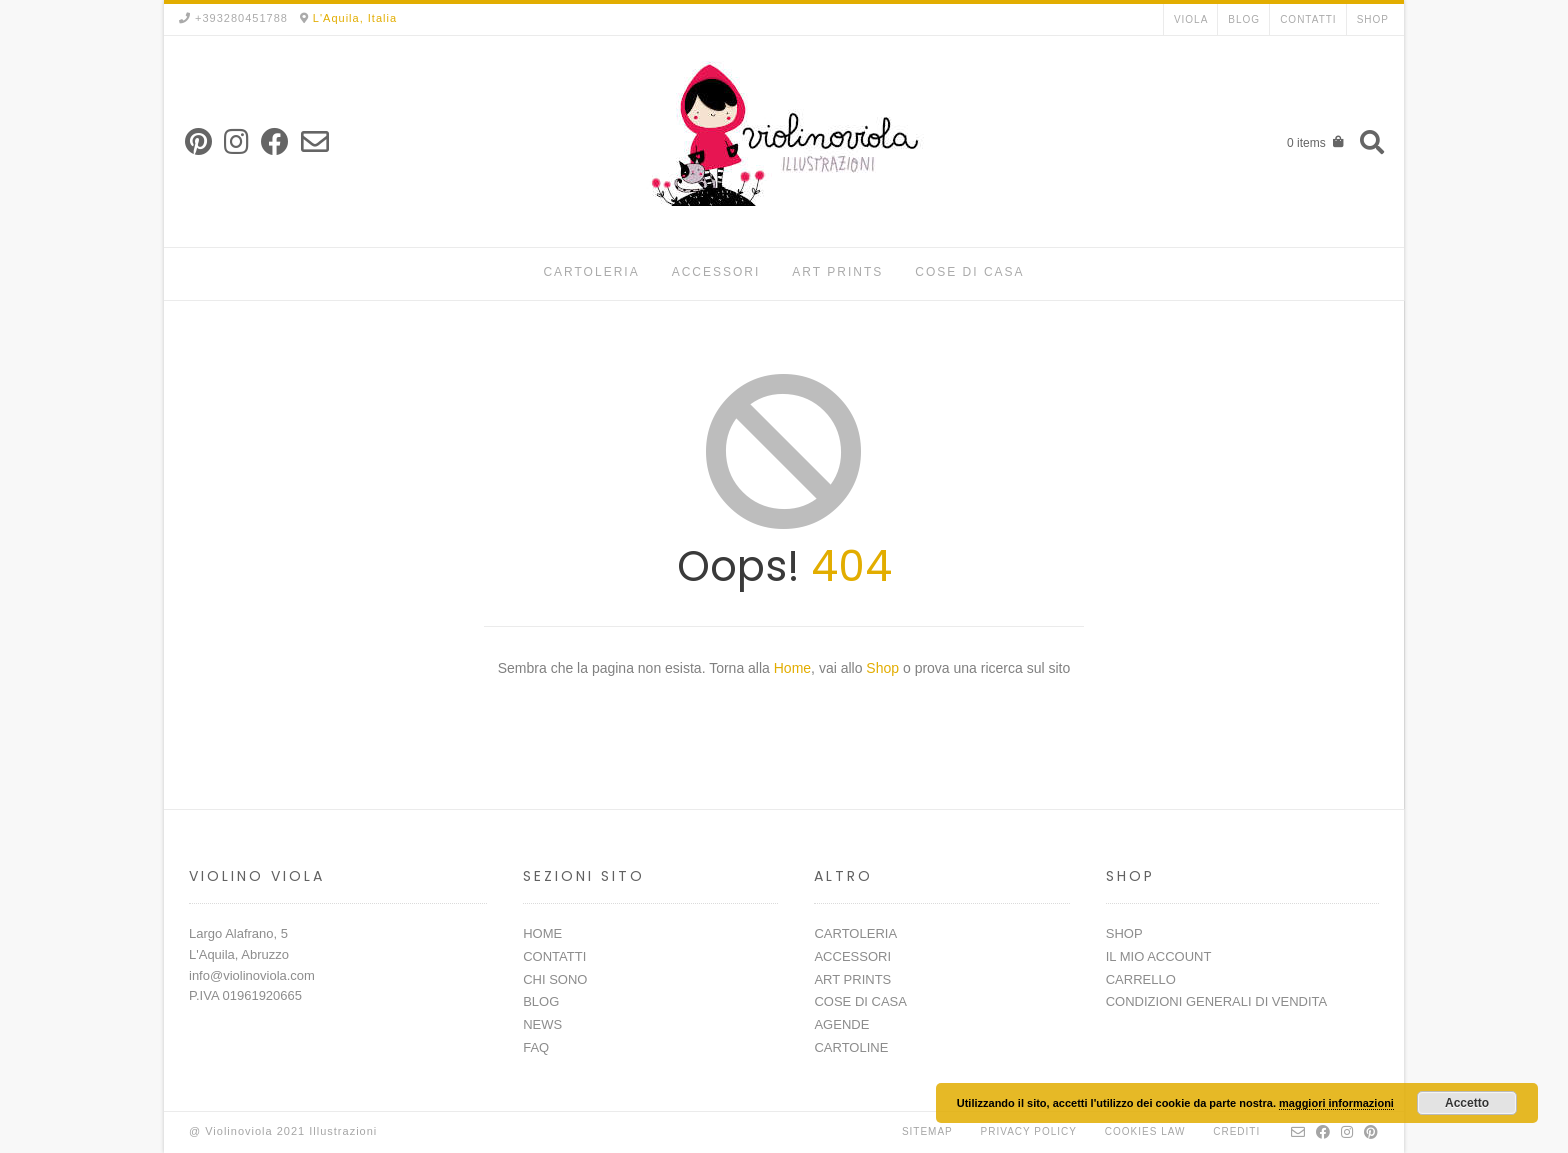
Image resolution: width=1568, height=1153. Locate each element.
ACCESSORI (716, 272)
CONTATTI (1308, 19)
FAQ (536, 1047)
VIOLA (1191, 19)
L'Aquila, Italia (355, 18)
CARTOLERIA (591, 272)
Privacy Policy (1029, 1131)
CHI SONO (555, 979)
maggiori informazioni (1336, 1103)
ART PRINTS (837, 272)
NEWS (542, 1024)
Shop (884, 668)
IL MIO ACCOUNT (1159, 956)
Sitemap (927, 1131)
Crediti (1236, 1131)
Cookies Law (1145, 1131)
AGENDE (841, 1024)
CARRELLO (1141, 979)
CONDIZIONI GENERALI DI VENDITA (1217, 1001)
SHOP (1373, 19)
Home (792, 668)
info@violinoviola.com (252, 975)
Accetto (1467, 1103)
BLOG (1244, 19)
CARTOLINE (851, 1047)
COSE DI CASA (969, 272)
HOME (542, 933)
